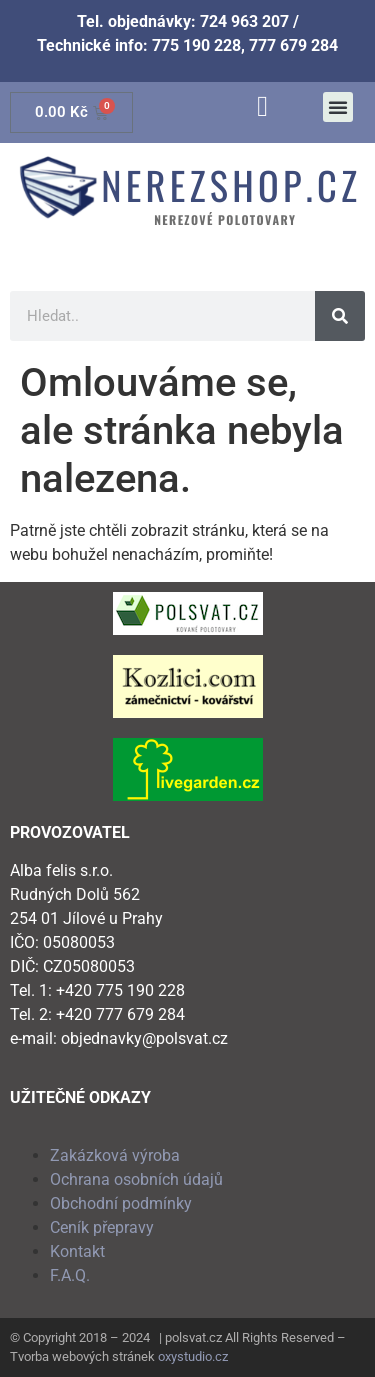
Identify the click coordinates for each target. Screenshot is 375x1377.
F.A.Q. (70, 1275)
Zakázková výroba (115, 1155)
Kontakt (77, 1251)
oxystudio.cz (193, 1356)
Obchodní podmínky (121, 1203)
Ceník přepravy (102, 1227)
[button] (338, 107)
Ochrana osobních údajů (136, 1179)
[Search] (340, 316)
